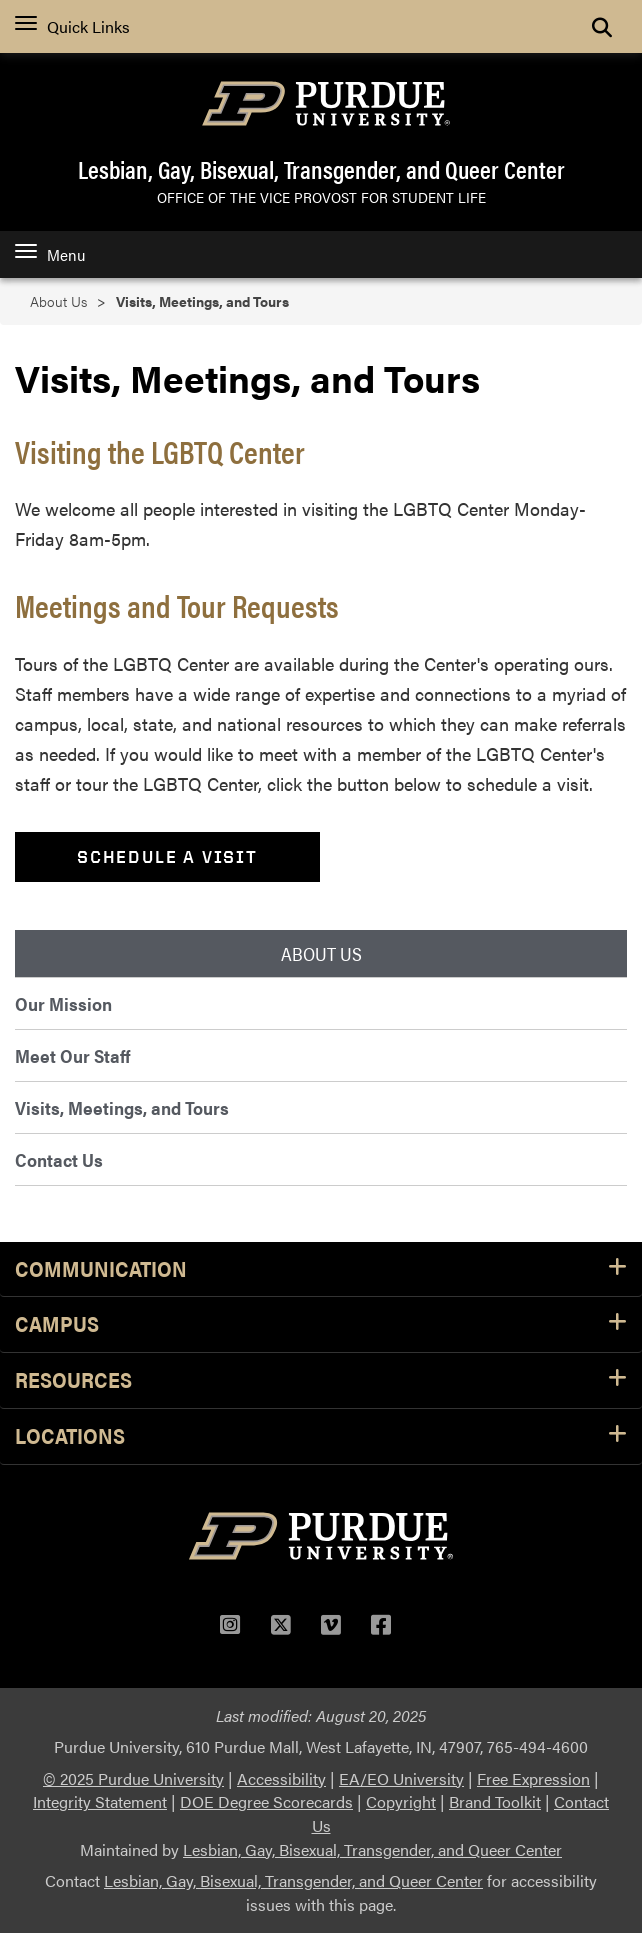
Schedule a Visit (167, 856)
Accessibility (281, 1778)
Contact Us (59, 1159)
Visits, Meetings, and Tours (122, 1107)
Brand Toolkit (495, 1801)
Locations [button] (321, 1436)
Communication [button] (321, 1269)
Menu (50, 254)
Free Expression (533, 1778)
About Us (58, 301)
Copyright (401, 1801)
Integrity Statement (100, 1801)
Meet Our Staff (72, 1055)
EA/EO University (401, 1778)
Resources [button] (321, 1380)
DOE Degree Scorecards (266, 1801)
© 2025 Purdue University (133, 1778)
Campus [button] (321, 1324)
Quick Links (72, 26)
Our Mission (63, 1003)
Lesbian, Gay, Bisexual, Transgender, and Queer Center (321, 169)
